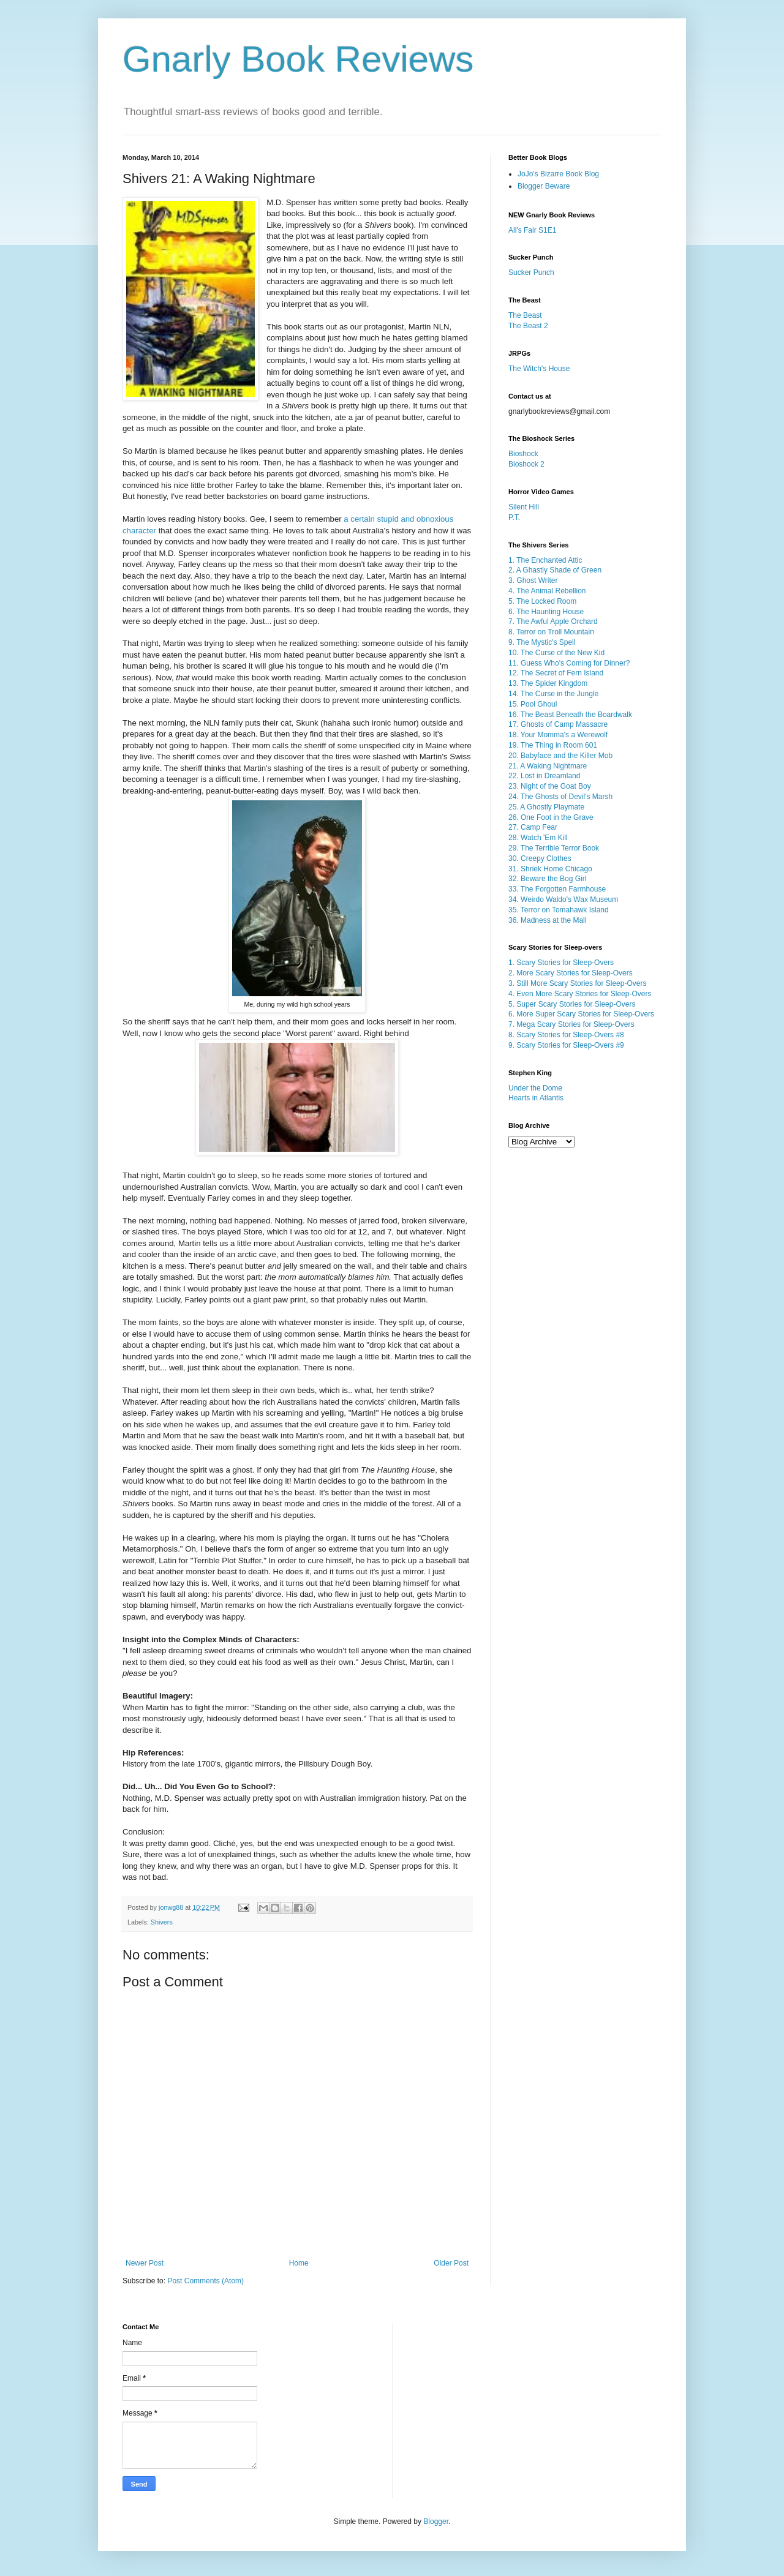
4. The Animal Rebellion (547, 591)
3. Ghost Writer (532, 580)
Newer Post (145, 2263)
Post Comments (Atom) (205, 2281)
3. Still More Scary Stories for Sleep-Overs (577, 983)
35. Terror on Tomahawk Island (558, 910)
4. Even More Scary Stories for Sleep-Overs (579, 993)
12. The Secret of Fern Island (555, 673)
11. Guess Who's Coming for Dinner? (569, 663)
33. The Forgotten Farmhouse (557, 889)
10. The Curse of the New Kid (556, 652)
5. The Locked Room (542, 601)
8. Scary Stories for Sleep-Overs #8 (566, 1035)
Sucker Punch (531, 272)
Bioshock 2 (526, 464)
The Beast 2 (528, 325)
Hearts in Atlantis (536, 1098)
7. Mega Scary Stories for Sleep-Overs (571, 1024)
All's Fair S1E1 (532, 230)
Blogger (435, 2521)
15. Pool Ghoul (532, 704)
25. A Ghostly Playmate (546, 807)
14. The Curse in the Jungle (553, 693)
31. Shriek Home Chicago (550, 869)
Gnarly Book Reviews (298, 59)
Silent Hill (523, 507)
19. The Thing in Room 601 (552, 745)
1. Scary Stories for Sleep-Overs (561, 962)
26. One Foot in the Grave (551, 817)
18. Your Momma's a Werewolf (558, 734)
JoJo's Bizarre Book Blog (558, 174)
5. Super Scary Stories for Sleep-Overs (571, 1004)
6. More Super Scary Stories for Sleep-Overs (581, 1014)
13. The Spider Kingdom (547, 683)
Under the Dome (535, 1088)
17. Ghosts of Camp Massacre (558, 724)
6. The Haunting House (546, 611)
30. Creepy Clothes (539, 858)
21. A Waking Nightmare (547, 766)
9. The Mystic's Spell (541, 642)
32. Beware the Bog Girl (547, 878)
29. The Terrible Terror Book (553, 848)
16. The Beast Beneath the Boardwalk (570, 714)
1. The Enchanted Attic (545, 560)
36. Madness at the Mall (547, 920)
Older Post (451, 2263)
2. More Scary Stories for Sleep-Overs (570, 973)
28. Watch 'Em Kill (538, 837)
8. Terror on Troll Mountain (551, 632)
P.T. (514, 517)
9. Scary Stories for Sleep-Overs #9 (566, 1045)
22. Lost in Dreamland (544, 776)
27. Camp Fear (532, 827)
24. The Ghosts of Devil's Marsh (560, 796)
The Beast (525, 315)
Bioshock (523, 453)
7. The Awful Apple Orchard (553, 621)
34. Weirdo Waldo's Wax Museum (563, 899)
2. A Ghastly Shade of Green (554, 570)
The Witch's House (539, 368)
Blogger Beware (544, 186)
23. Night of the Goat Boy (549, 786)
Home (299, 2263)
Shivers (162, 1922)
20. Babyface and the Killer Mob (560, 755)
